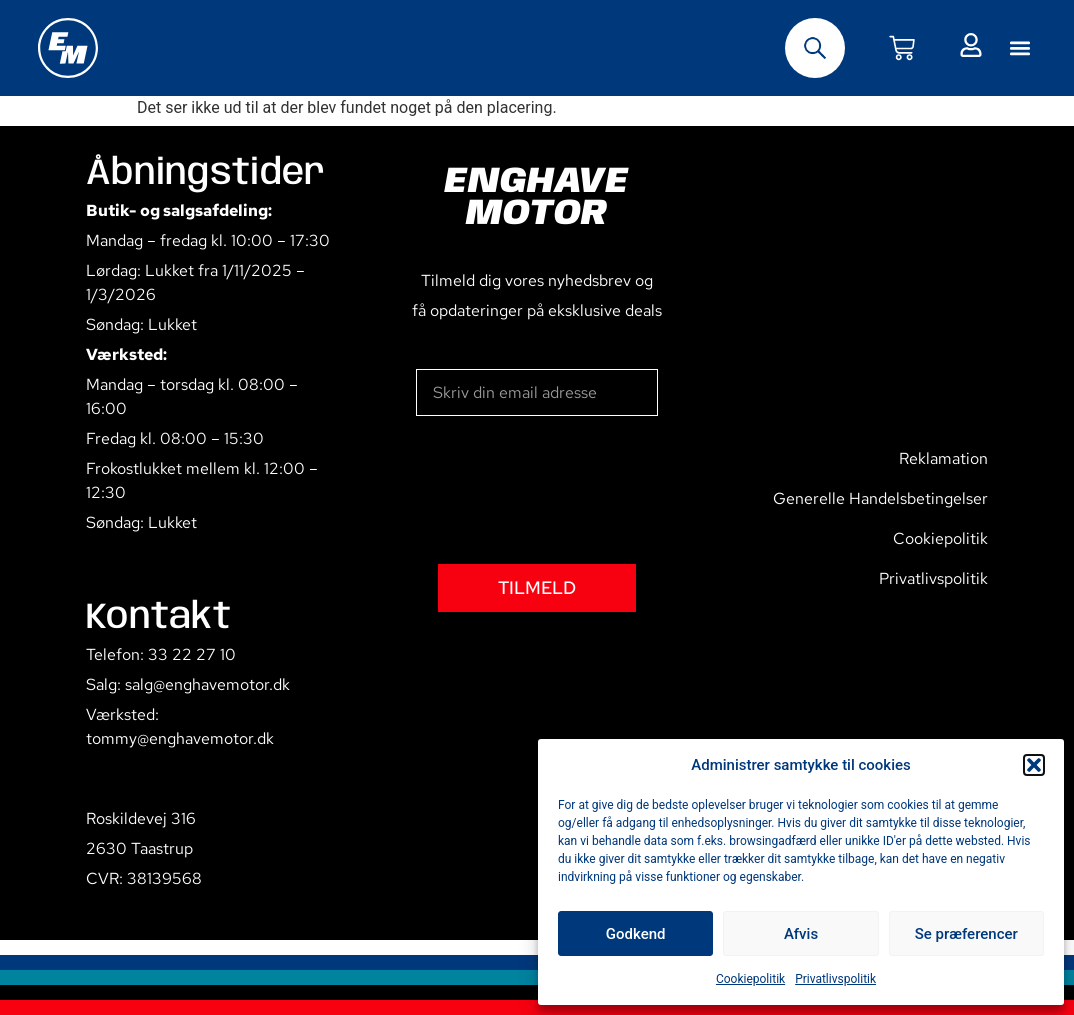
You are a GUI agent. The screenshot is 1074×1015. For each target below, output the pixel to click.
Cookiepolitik (750, 979)
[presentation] (568, 490)
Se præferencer (966, 934)
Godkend (636, 934)
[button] (1034, 765)
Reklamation (943, 458)
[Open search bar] (815, 48)
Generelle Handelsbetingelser (880, 498)
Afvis (801, 934)
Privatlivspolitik (835, 979)
